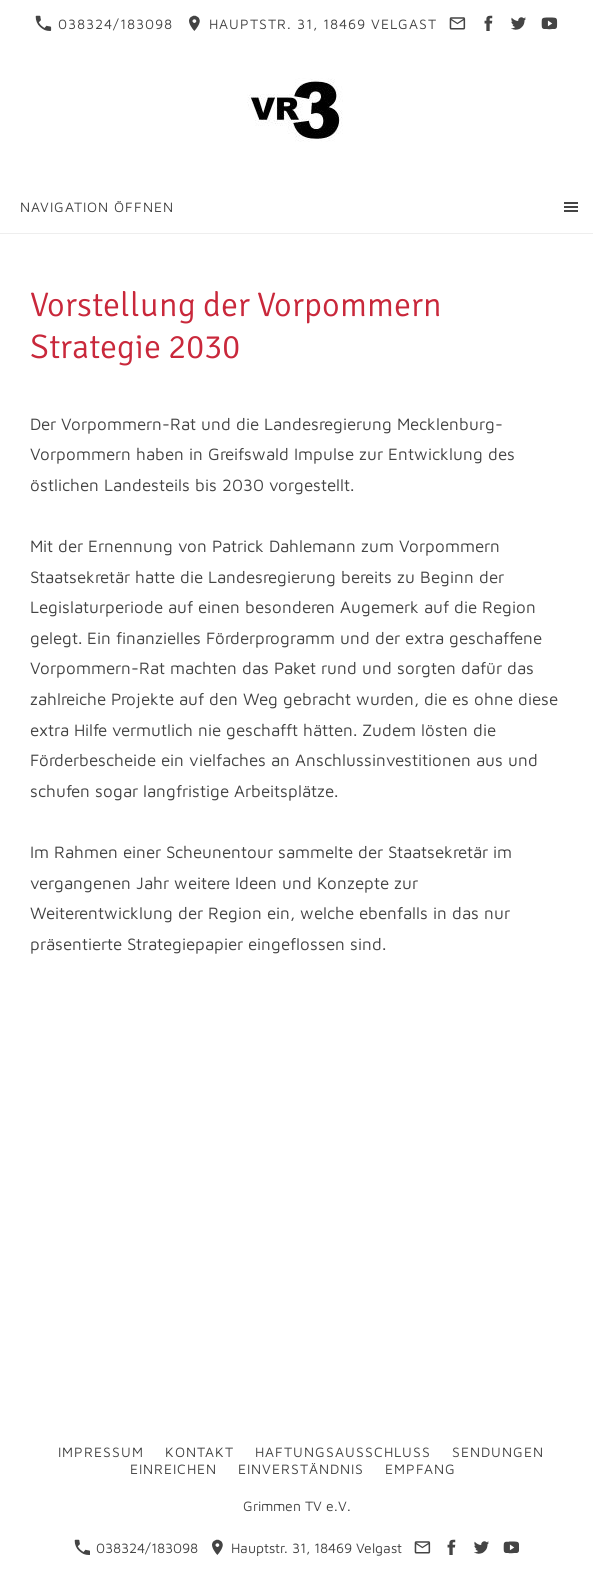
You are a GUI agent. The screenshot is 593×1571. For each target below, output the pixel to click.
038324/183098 (104, 23)
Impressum (101, 1451)
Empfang (420, 1468)
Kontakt (199, 1451)
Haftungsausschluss (343, 1451)
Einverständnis (301, 1468)
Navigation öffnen (97, 206)
